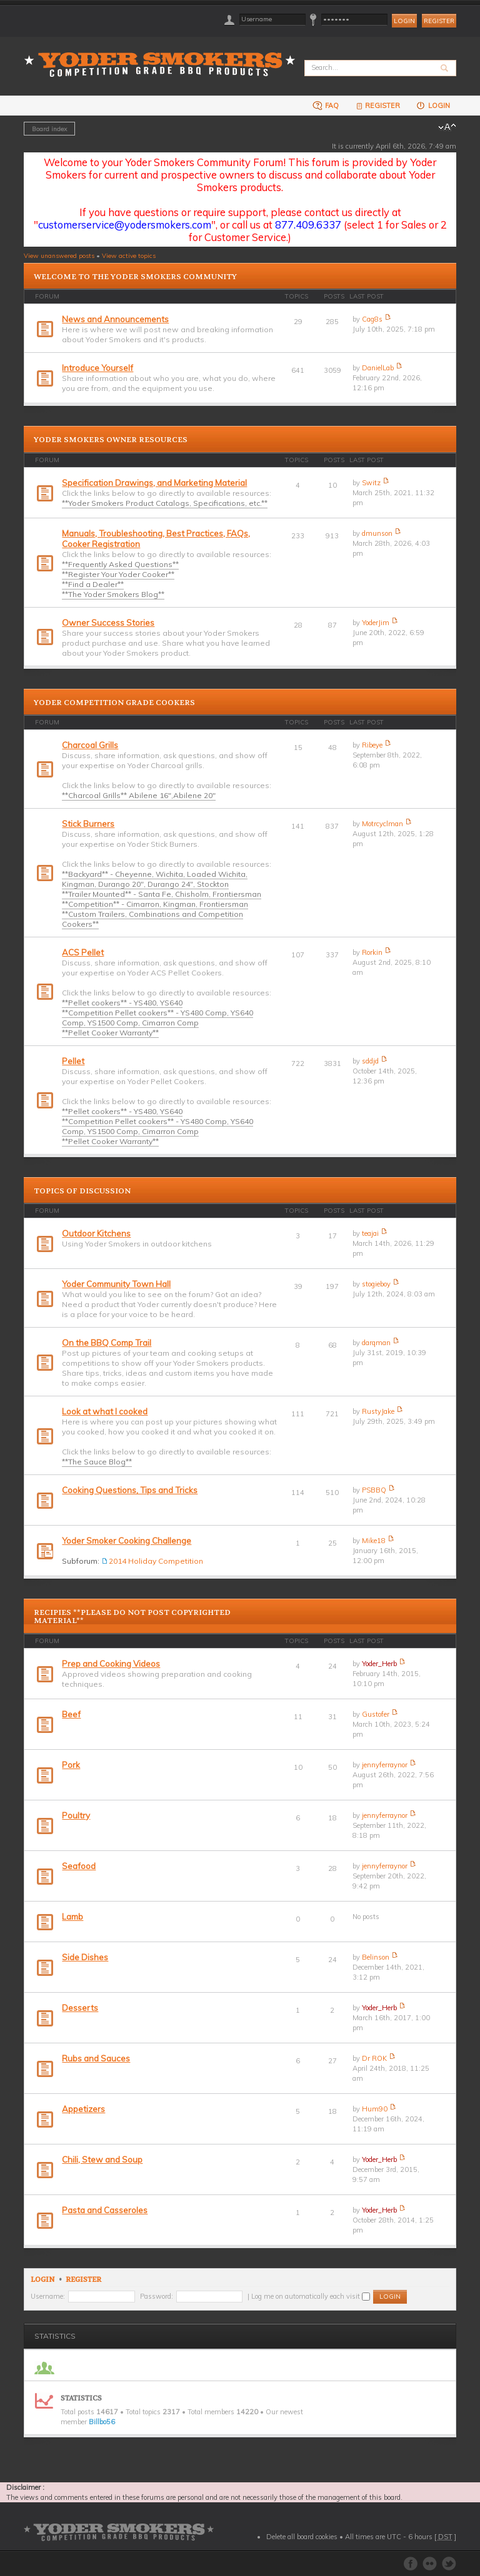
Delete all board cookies (302, 2536)
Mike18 (374, 1540)
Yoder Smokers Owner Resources (111, 440)
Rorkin (372, 952)
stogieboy (376, 1284)
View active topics (129, 255)
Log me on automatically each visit (310, 2296)
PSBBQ (374, 1490)
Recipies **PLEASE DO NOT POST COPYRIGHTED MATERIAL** (132, 1616)
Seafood (79, 1866)
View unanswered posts (59, 255)
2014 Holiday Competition (156, 1561)
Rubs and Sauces (96, 2058)
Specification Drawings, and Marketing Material (154, 483)
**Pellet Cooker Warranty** (110, 1032)
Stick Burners (88, 824)
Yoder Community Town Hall (116, 1284)
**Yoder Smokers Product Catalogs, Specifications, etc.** (165, 503)
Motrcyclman (382, 823)
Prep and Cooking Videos (111, 1664)
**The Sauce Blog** (97, 1461)
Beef (71, 1714)
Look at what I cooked (105, 1411)
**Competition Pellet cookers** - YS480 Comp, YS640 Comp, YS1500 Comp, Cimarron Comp (157, 1017)
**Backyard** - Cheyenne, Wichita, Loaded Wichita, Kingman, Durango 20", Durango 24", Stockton (155, 879)
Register (439, 21)
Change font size (447, 127)
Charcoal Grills (90, 745)
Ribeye (372, 745)
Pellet (73, 1061)
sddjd (370, 1061)
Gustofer (375, 1714)
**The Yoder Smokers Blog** (113, 594)
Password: (156, 2296)
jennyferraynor (385, 1764)
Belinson (375, 1957)
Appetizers (83, 2109)
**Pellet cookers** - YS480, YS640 (122, 1002)
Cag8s (372, 319)
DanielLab (378, 367)
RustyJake (378, 1411)
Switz (371, 482)
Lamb (72, 1917)
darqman (376, 1342)
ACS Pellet (83, 952)
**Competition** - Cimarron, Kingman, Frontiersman (155, 904)
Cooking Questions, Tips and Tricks (130, 1490)
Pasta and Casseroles (105, 2210)
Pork (71, 1765)
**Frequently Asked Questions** (120, 564)
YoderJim (375, 622)
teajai (370, 1233)
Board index (49, 128)
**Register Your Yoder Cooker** (118, 574)
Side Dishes (85, 1957)
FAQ (325, 105)
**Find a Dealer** (93, 584)
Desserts (80, 2008)
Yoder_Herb (379, 1663)
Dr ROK (374, 2058)
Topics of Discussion (82, 1191)
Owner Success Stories (108, 623)
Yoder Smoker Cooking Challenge (126, 1541)
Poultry (76, 1815)
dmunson (377, 533)
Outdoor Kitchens (96, 1233)
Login (433, 105)
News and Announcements (115, 319)
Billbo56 (102, 2421)
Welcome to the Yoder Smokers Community (135, 277)
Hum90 (375, 2109)
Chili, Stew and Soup (102, 2159)
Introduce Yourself (97, 368)
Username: (48, 2296)
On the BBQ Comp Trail (106, 1343)
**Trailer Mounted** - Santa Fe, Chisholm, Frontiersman (161, 894)
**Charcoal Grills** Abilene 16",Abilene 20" (139, 795)
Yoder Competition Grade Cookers (114, 703)
